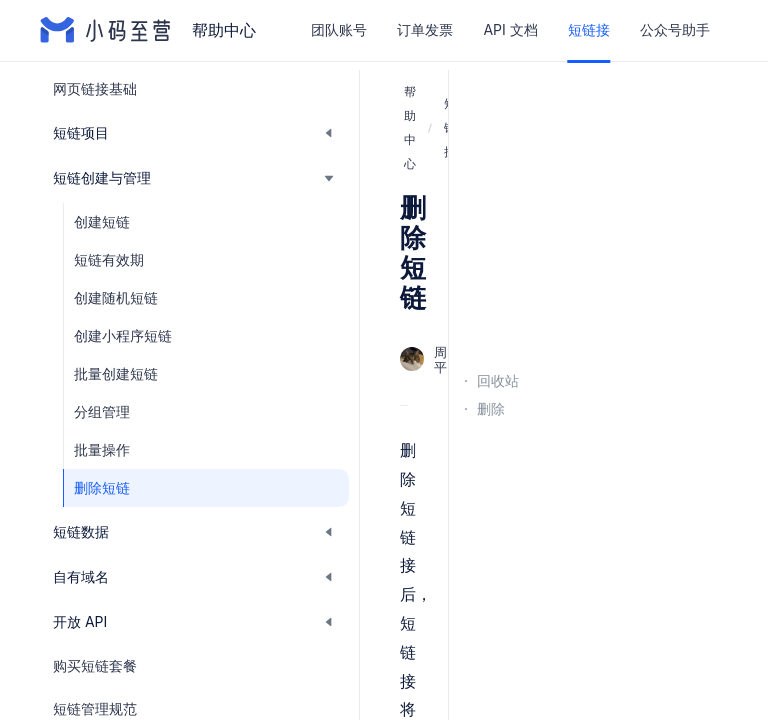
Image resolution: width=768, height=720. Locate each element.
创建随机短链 (116, 297)
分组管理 (102, 411)
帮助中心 (410, 127)
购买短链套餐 (95, 665)
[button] (194, 133)
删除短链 (102, 487)
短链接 (589, 29)
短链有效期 (109, 259)
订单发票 (425, 29)
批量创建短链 (116, 373)
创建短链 (102, 221)
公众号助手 (675, 29)
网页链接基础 (95, 88)
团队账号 (339, 29)
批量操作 (102, 449)
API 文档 (510, 29)
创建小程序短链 (123, 335)
